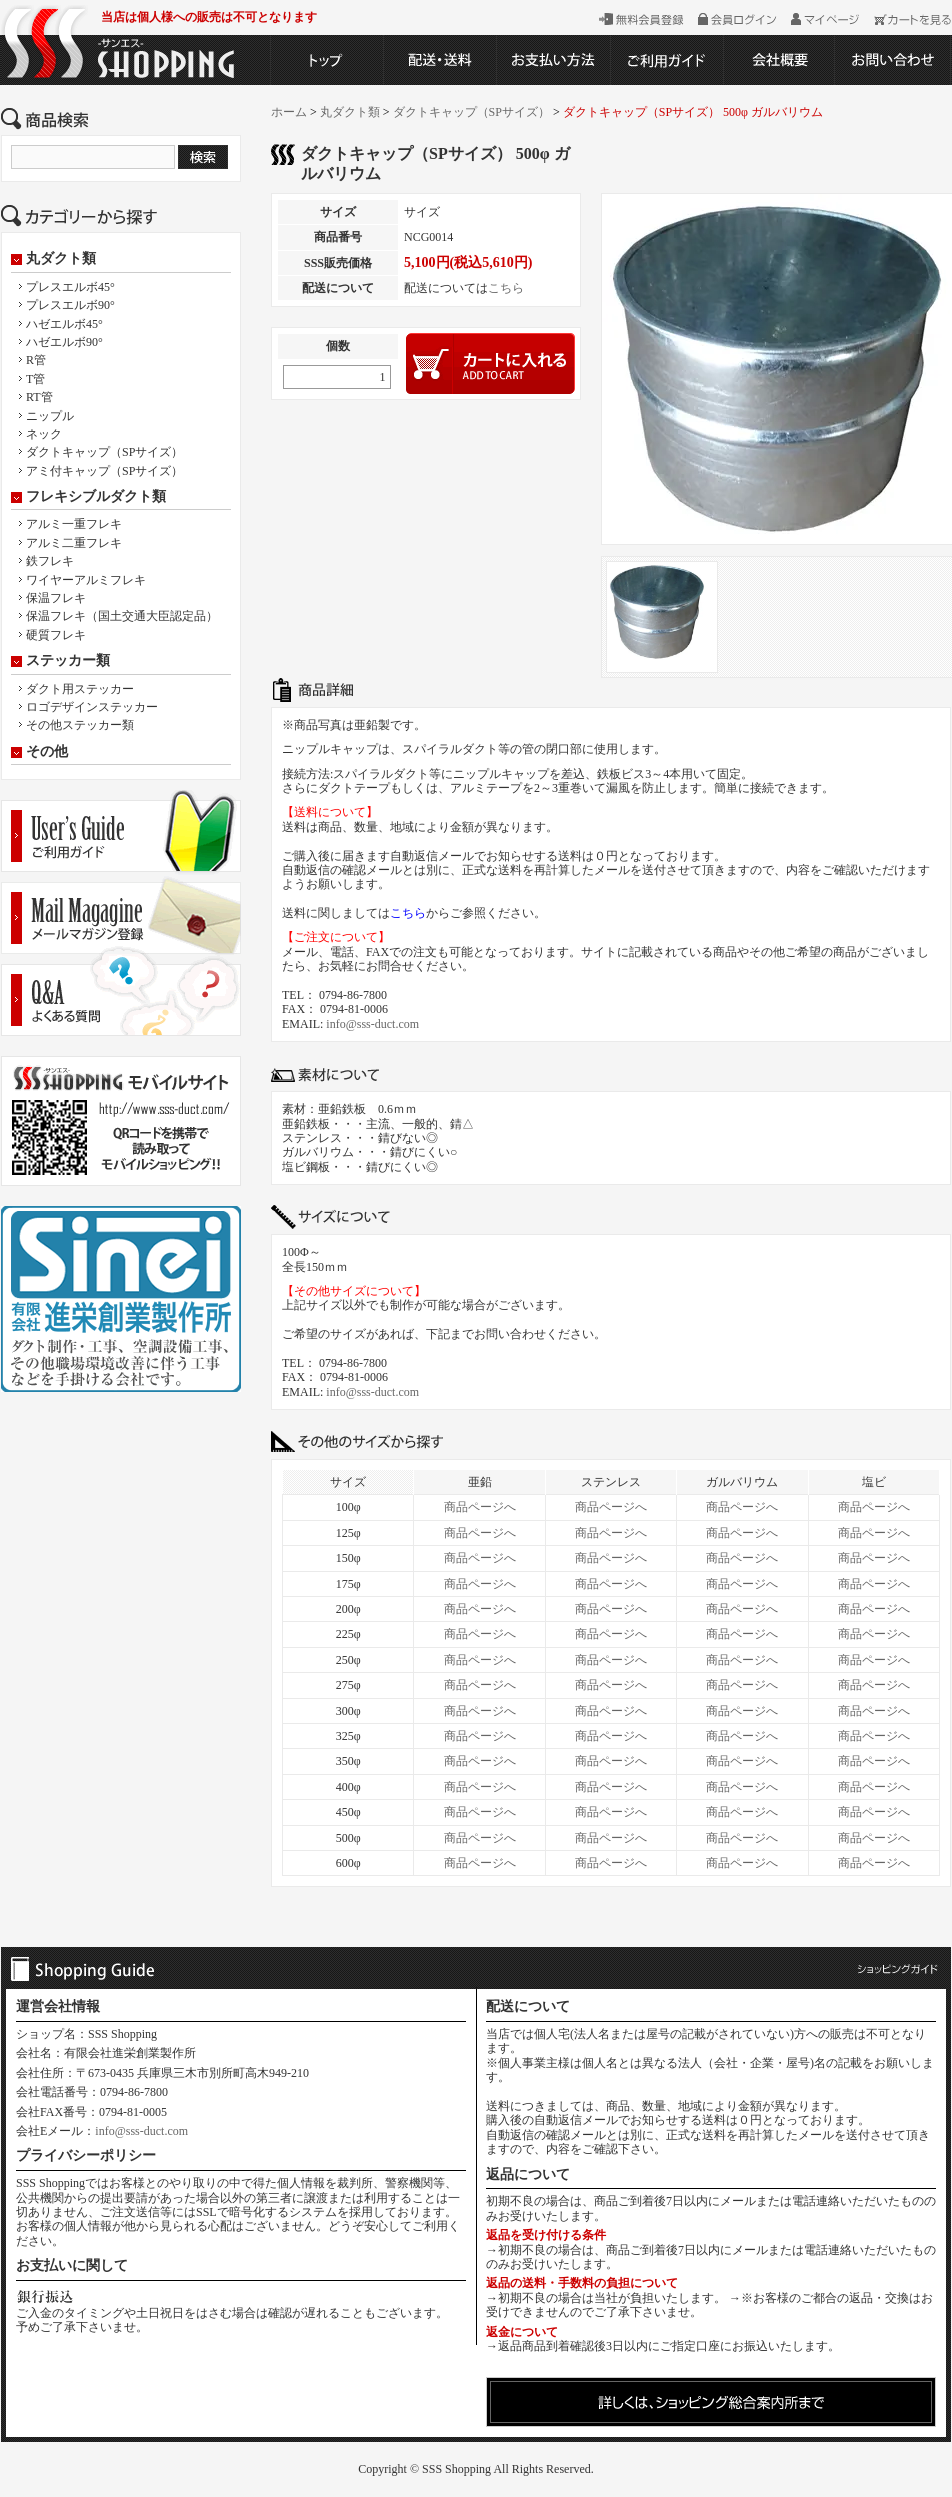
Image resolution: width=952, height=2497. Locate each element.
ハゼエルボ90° (64, 342)
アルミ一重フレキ (74, 524)
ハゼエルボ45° (64, 324)
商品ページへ (480, 1507)
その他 (47, 752)
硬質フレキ (56, 635)
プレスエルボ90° (70, 305)
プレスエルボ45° (70, 287)
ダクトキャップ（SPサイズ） (104, 452)
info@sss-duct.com (372, 1024)
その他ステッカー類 (80, 725)
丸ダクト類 (61, 259)
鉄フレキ (50, 561)
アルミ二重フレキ (74, 543)
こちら (506, 288)
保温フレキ (56, 598)
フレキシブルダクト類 (96, 497)
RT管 (39, 397)
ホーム (289, 112)
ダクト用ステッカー (80, 689)
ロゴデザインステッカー (92, 707)
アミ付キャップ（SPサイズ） (104, 471)
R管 (36, 360)
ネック (44, 434)
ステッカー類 (68, 661)
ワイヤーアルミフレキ (86, 580)
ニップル (50, 416)
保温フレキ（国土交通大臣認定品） (122, 616)
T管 (35, 379)
